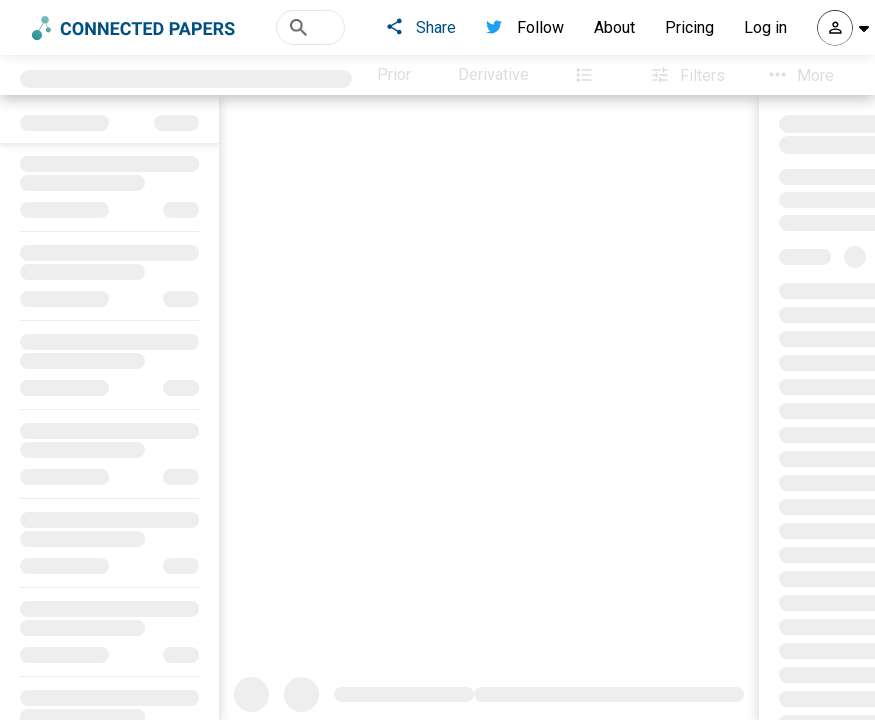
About (614, 27)
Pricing (689, 27)
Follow (525, 27)
